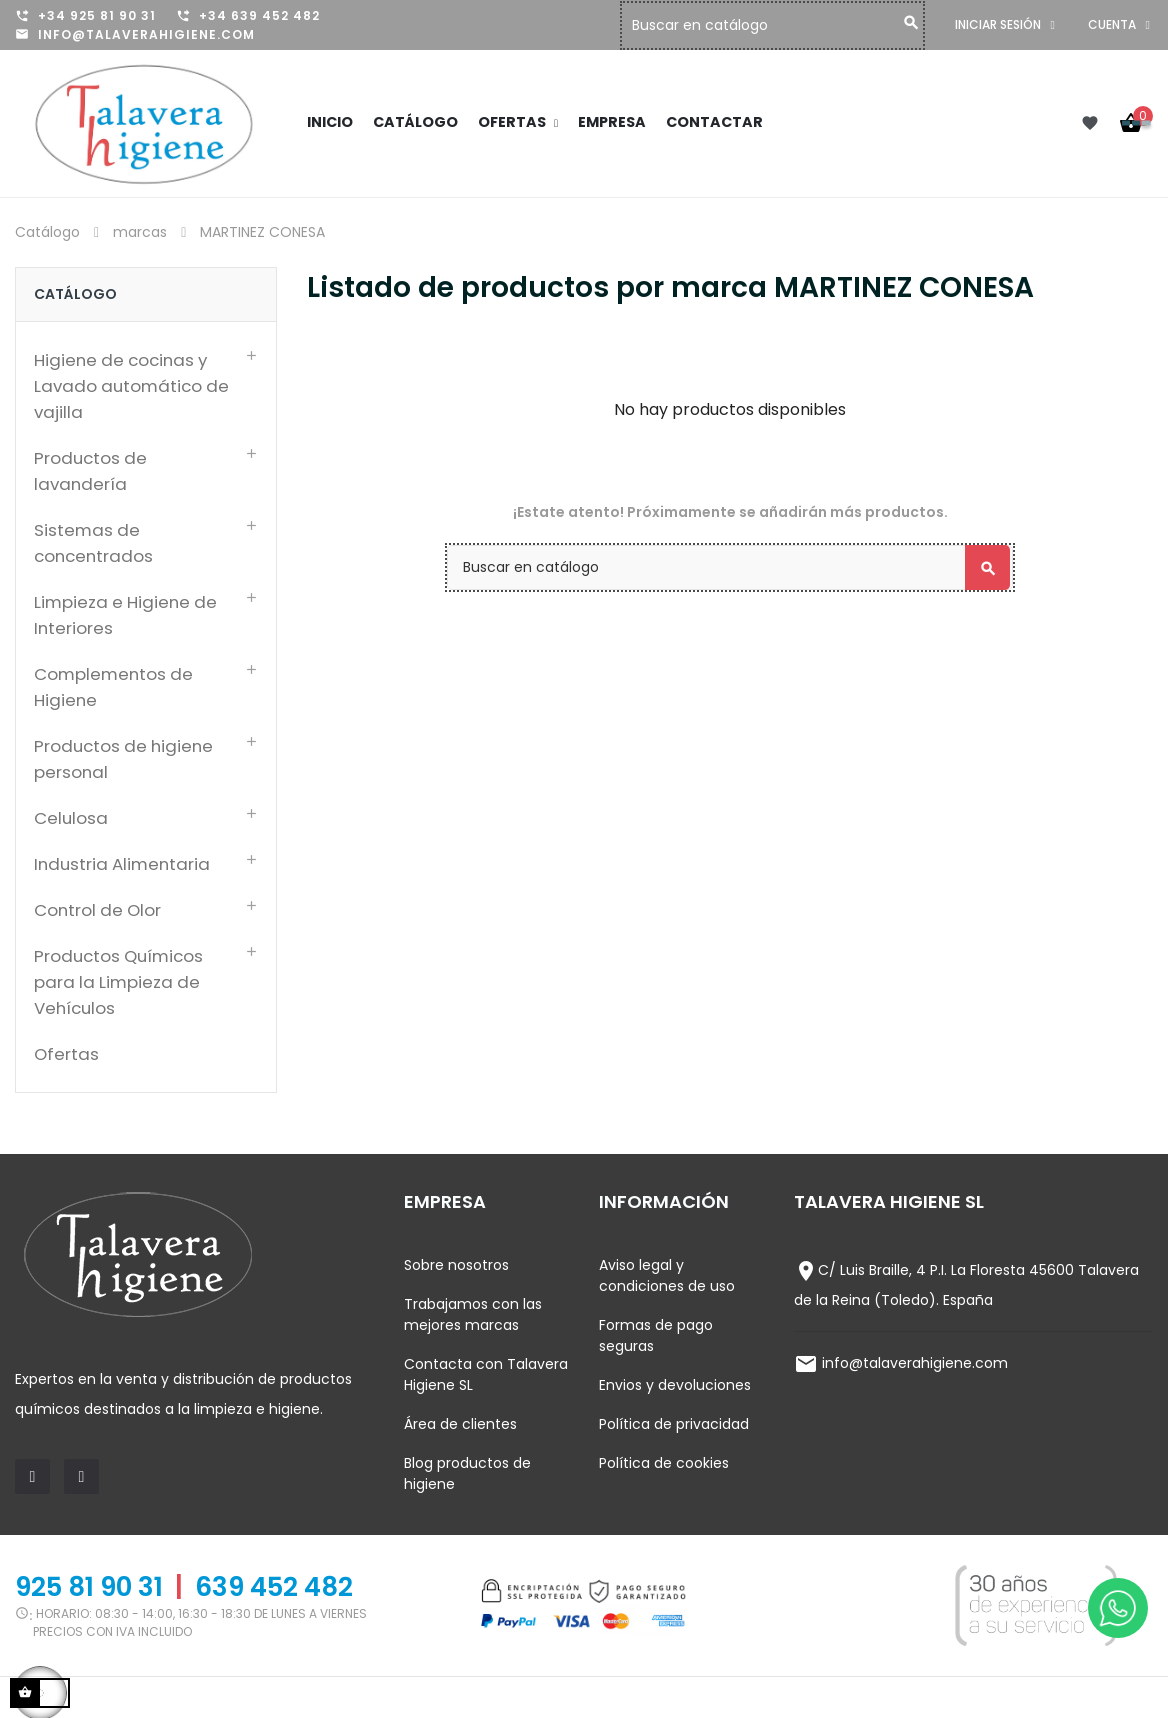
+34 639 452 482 (259, 15)
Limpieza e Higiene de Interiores (125, 615)
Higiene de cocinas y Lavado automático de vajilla (131, 386)
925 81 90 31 (89, 1587)
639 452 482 (274, 1587)
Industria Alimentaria (122, 864)
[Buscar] (777, 25)
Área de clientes (460, 1424)
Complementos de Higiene (113, 687)
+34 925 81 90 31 (97, 15)
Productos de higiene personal (123, 759)
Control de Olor (97, 910)
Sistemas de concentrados (93, 543)
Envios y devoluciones (675, 1385)
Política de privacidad (674, 1424)
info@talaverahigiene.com (146, 34)
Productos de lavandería (90, 471)
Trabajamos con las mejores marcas (473, 1314)
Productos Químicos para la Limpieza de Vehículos (118, 982)
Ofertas (66, 1054)
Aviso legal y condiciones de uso (667, 1275)
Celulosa (71, 818)
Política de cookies (664, 1463)
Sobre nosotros (456, 1265)
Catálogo (75, 294)
